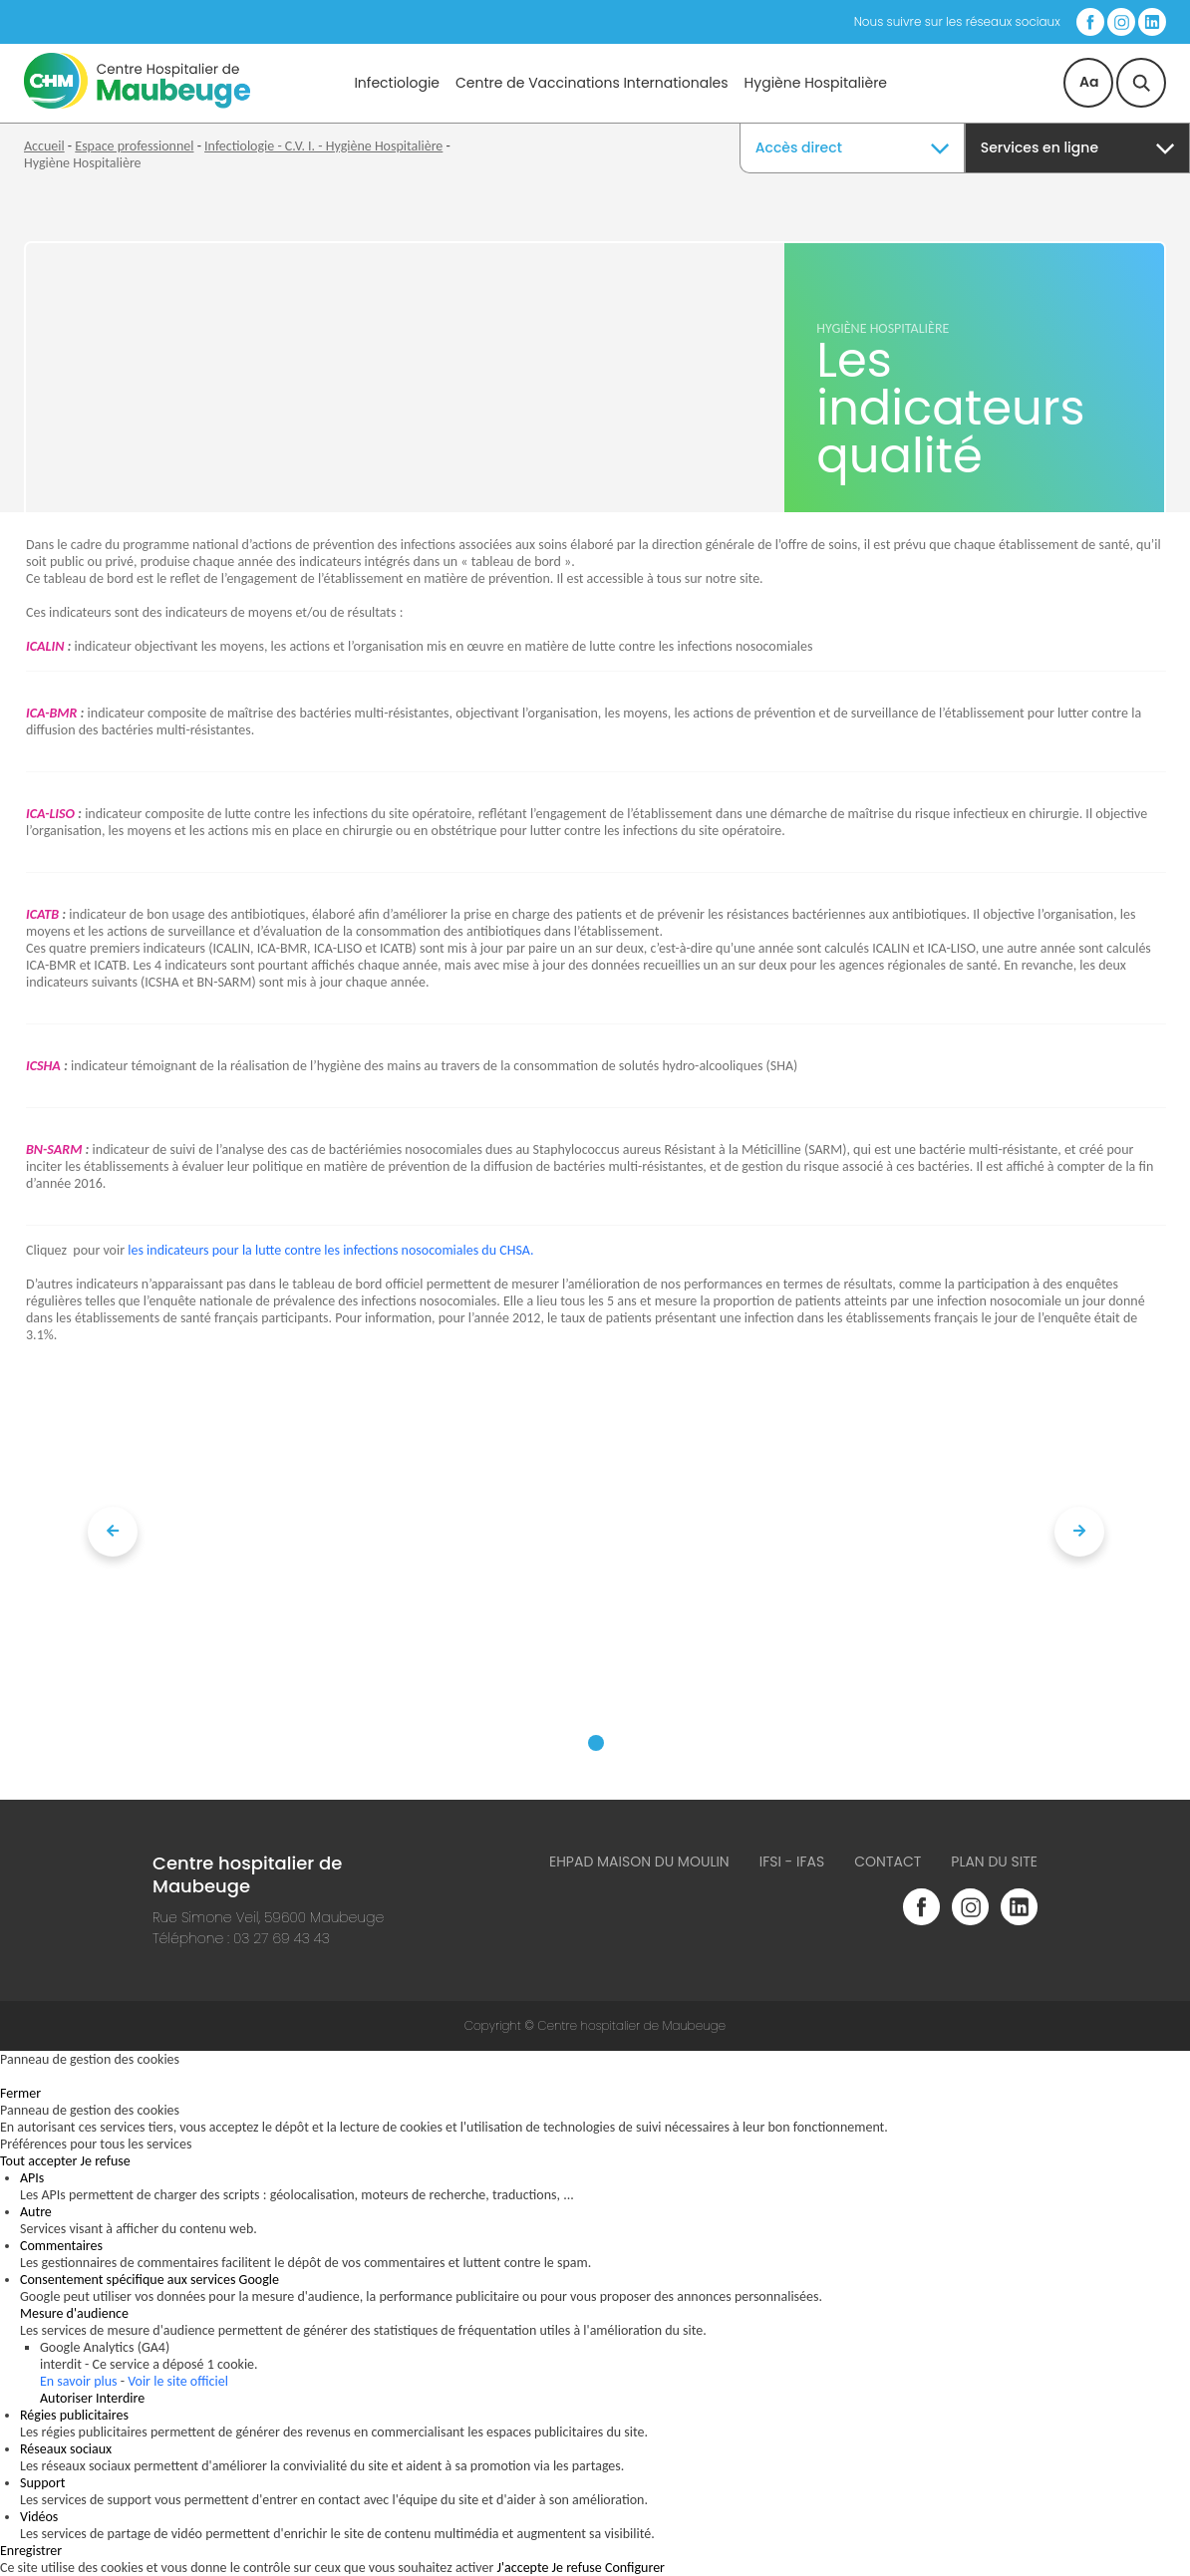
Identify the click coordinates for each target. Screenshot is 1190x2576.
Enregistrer (31, 2550)
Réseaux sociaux (66, 2448)
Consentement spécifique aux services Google (149, 2279)
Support (42, 2482)
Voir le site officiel (178, 2381)
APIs (32, 2177)
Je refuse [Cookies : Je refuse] (106, 2160)
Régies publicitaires (74, 2415)
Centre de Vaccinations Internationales (592, 83)
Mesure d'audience (74, 2313)
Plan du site (994, 1861)
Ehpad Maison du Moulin (639, 1861)
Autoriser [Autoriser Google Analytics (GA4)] (66, 2398)
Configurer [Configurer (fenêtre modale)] (635, 2567)
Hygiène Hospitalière (815, 83)
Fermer (20, 2093)
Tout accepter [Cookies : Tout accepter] (38, 2160)
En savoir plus (79, 2381)
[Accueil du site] (137, 104)
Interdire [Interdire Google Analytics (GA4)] (120, 2398)
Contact (887, 1861)
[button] (596, 1743)
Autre (36, 2211)
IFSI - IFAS (792, 1861)
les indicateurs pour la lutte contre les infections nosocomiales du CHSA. (330, 1250)
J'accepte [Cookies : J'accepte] (523, 2567)
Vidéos (39, 2516)
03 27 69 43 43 (281, 1938)
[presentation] (113, 1532)
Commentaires (61, 2245)
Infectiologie (397, 83)
